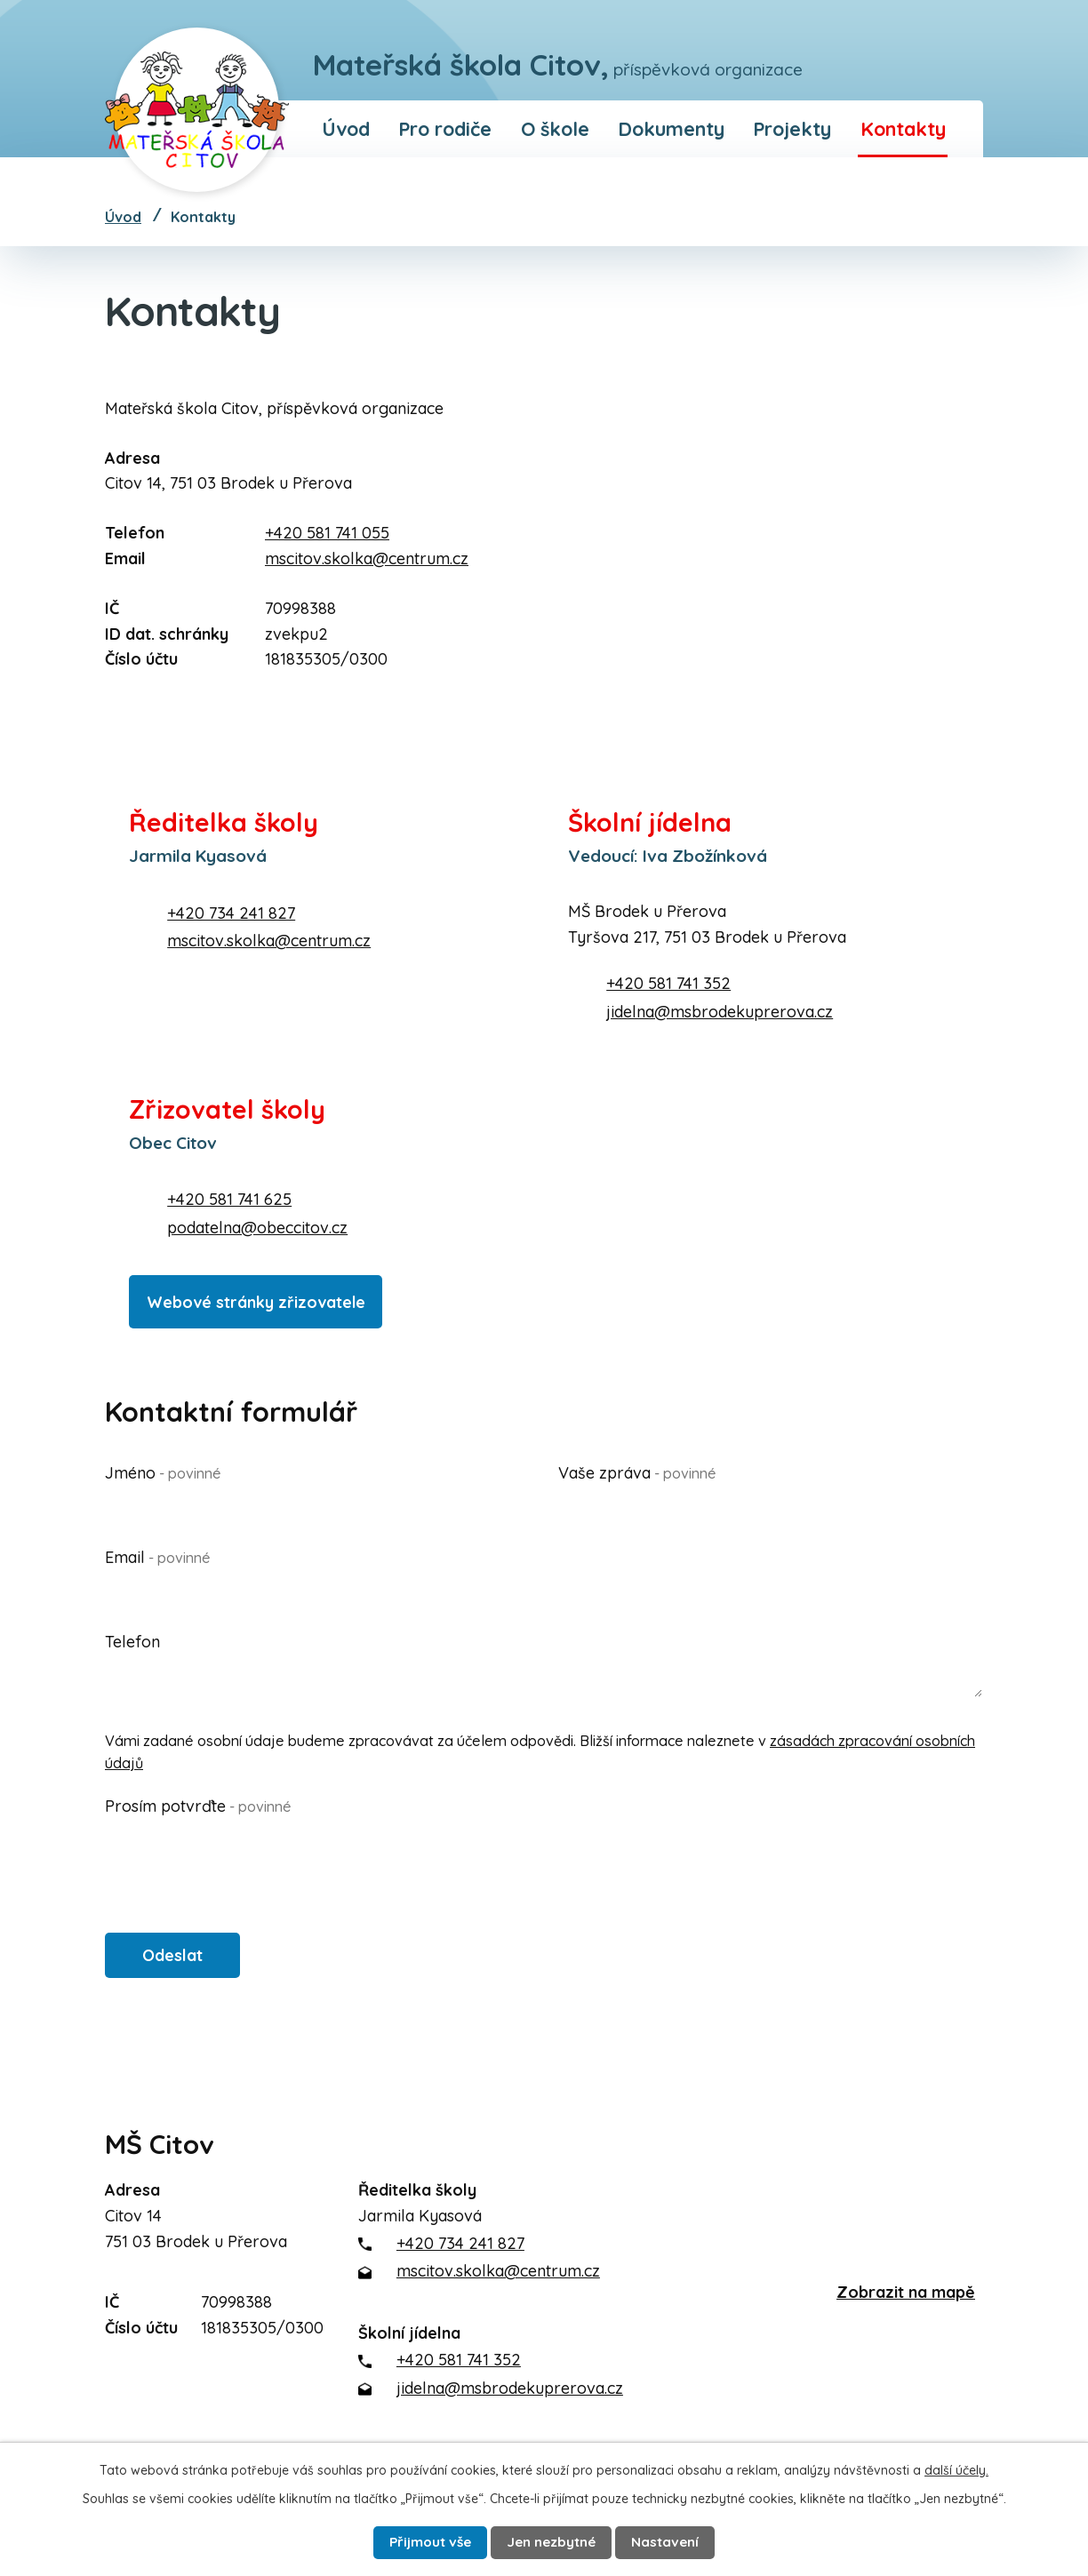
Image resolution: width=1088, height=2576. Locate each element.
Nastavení (680, 2541)
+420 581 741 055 (327, 532)
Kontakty (903, 128)
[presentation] (240, 1855)
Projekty (792, 128)
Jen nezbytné (554, 2541)
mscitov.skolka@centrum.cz (366, 558)
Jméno (163, 1470)
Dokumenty (671, 128)
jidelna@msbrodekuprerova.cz (719, 1011)
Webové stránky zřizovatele (267, 1297)
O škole (555, 128)
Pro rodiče (445, 128)
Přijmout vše (419, 2541)
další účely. (956, 2467)
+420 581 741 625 (229, 1199)
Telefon (132, 1640)
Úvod (346, 128)
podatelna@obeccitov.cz (257, 1227)
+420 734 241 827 (231, 913)
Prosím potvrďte (198, 1804)
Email (158, 1554)
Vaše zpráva (637, 1470)
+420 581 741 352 (668, 983)
